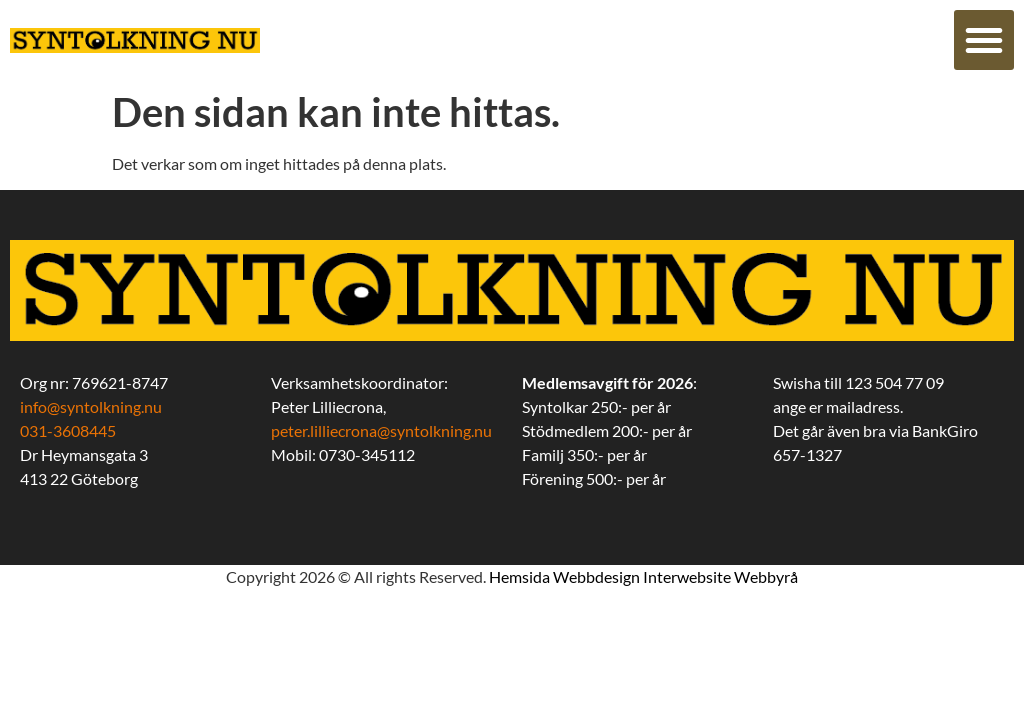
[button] (984, 40)
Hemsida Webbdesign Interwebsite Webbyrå (643, 576)
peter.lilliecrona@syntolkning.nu (381, 430)
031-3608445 (68, 430)
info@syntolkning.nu (91, 406)
